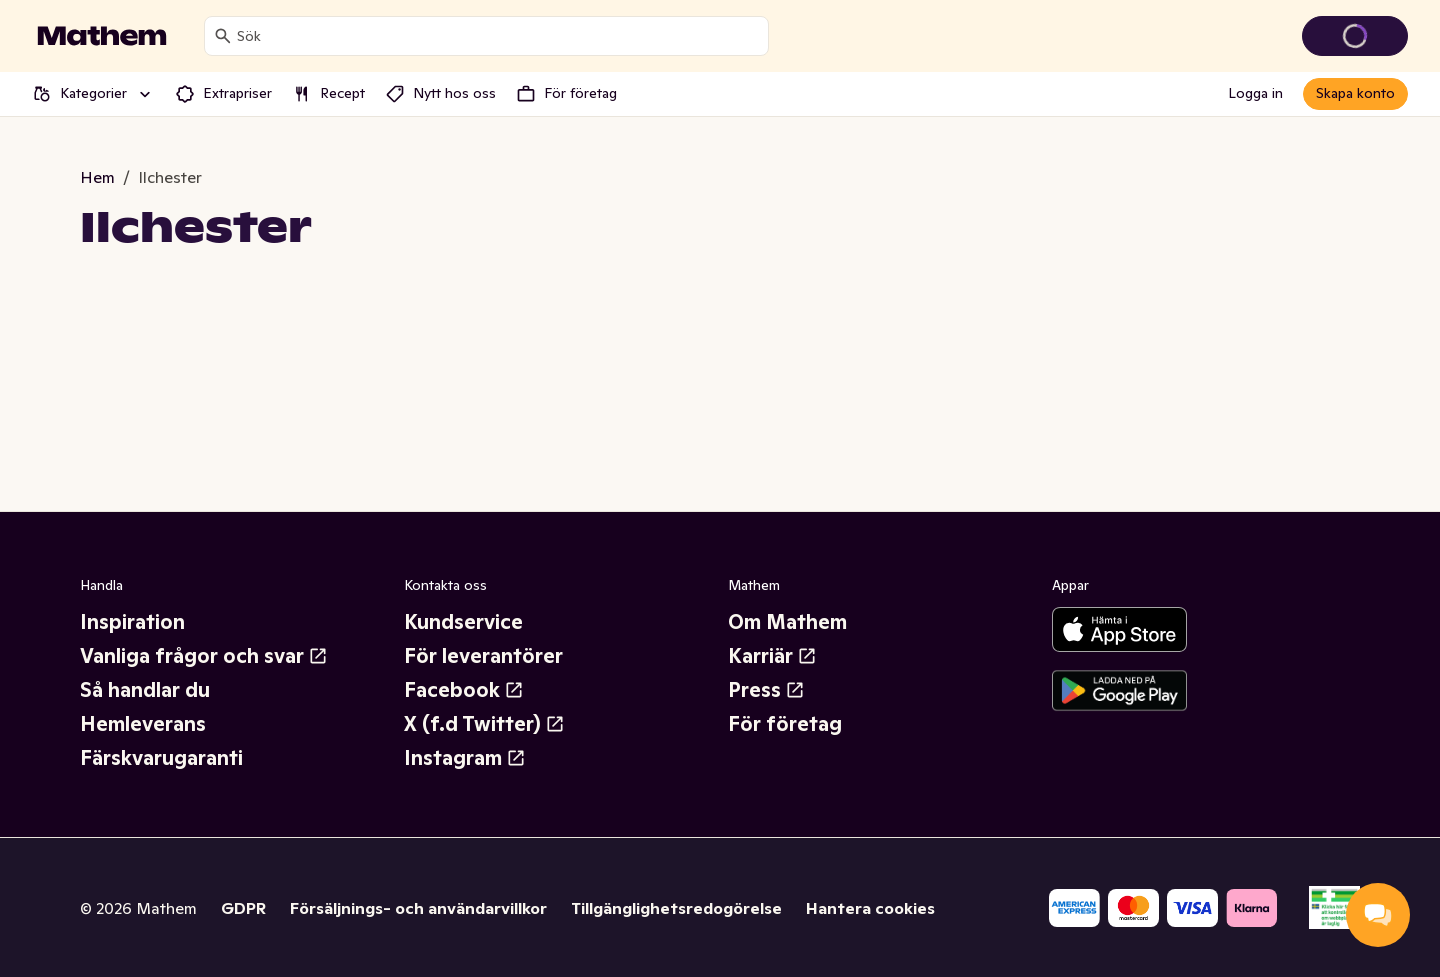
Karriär (772, 656)
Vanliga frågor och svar (204, 656)
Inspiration (132, 622)
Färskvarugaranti (161, 758)
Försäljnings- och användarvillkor (418, 908)
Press (766, 690)
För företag (785, 724)
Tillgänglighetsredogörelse (676, 908)
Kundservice (463, 622)
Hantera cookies (870, 908)
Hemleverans (143, 724)
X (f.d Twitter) (484, 724)
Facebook (464, 690)
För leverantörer (483, 656)
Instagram (465, 758)
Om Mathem (787, 622)
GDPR (243, 908)
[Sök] (223, 36)
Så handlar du (145, 690)
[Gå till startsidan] (102, 36)
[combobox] (498, 36)
